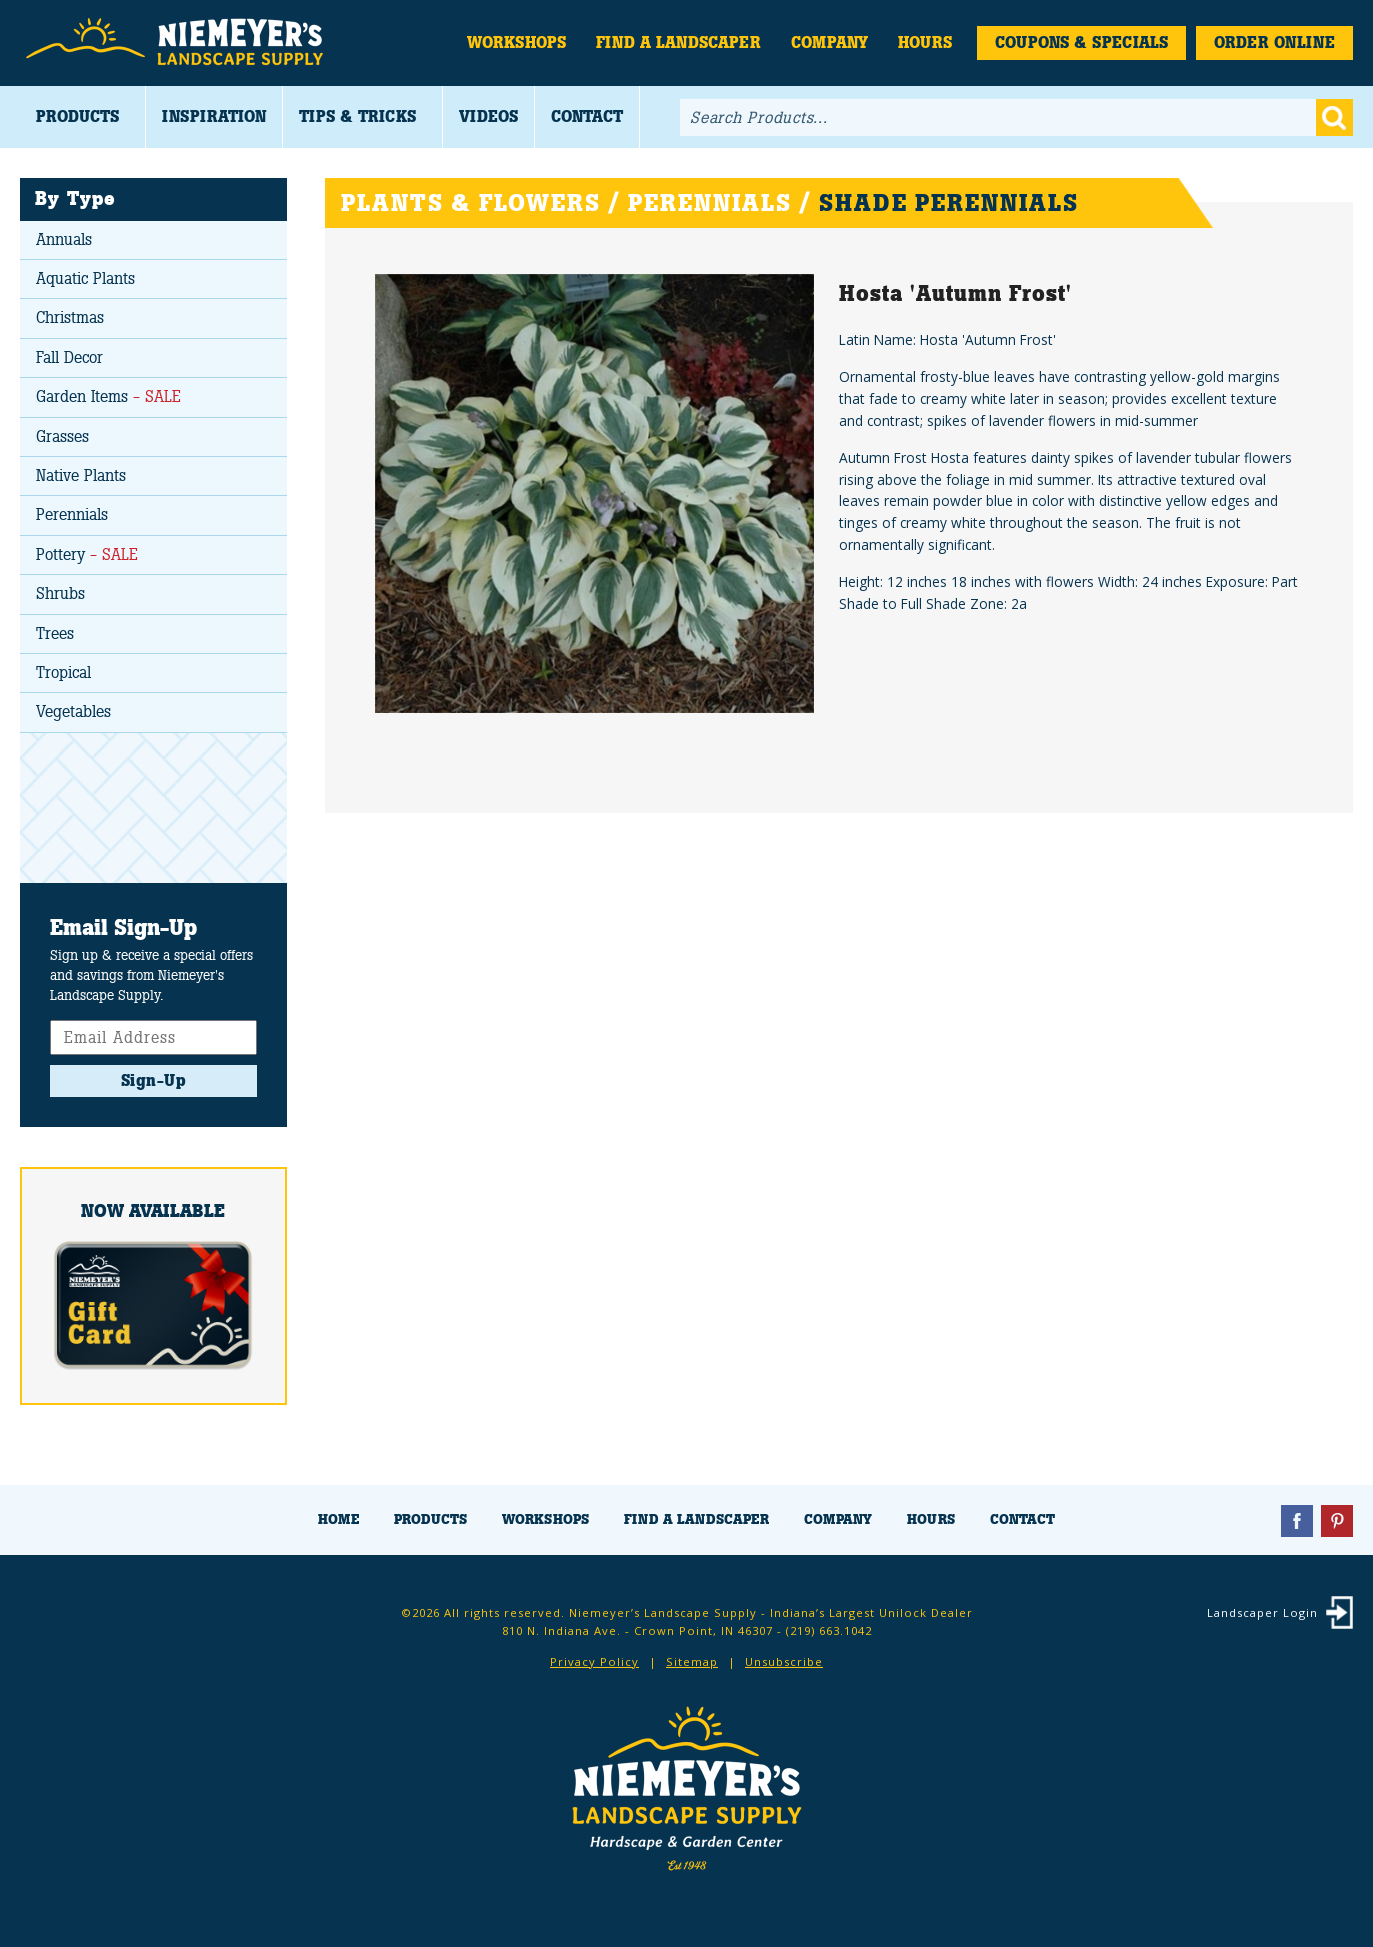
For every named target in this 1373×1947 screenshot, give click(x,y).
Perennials (72, 514)
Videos (488, 116)
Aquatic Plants (85, 278)
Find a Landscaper (678, 42)
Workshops (516, 42)
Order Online (1274, 42)
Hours (925, 42)
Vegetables (73, 711)
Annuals (64, 239)
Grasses (62, 436)
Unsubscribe (784, 1661)
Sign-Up (154, 1080)
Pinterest (1337, 1521)
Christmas (70, 317)
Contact (587, 116)
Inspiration (214, 116)
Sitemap (692, 1661)
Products (77, 116)
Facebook (1297, 1521)
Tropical (63, 672)
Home (338, 1519)
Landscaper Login (1262, 1612)
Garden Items (108, 396)
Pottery (87, 554)
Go (1334, 117)
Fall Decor (69, 357)
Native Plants (81, 475)
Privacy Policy (594, 1661)
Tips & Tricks (357, 116)
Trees (55, 633)
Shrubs (60, 593)
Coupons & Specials (1081, 42)
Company (829, 42)
